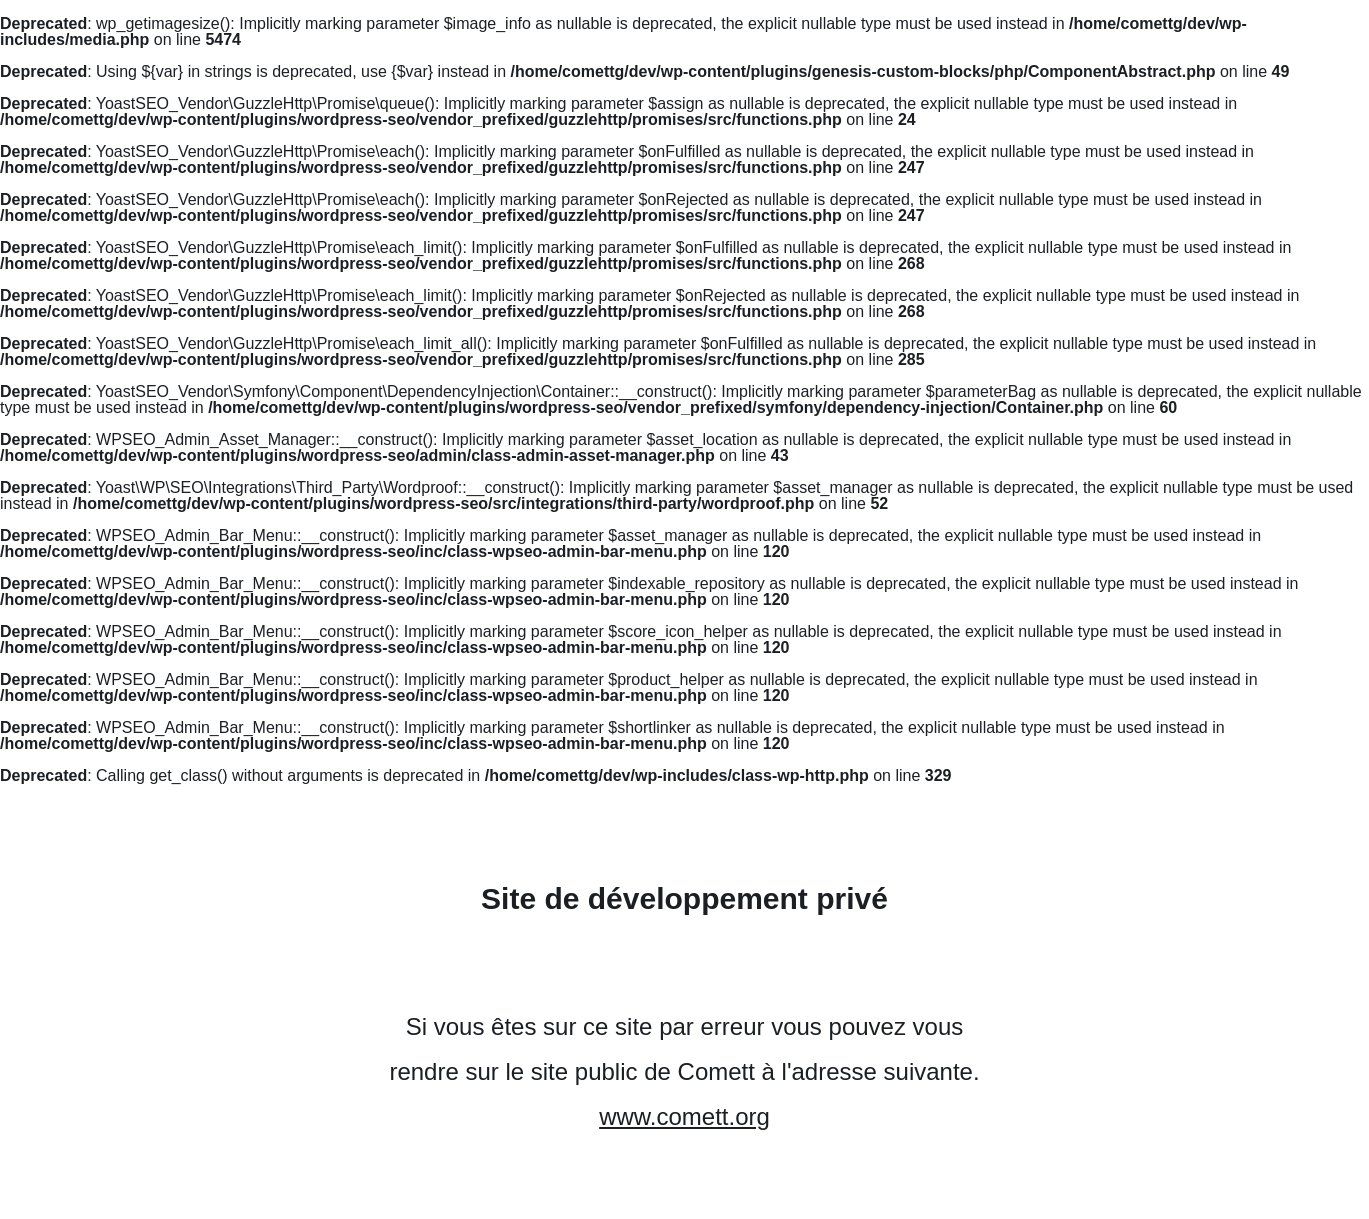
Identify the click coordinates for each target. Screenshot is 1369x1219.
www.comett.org (684, 1116)
